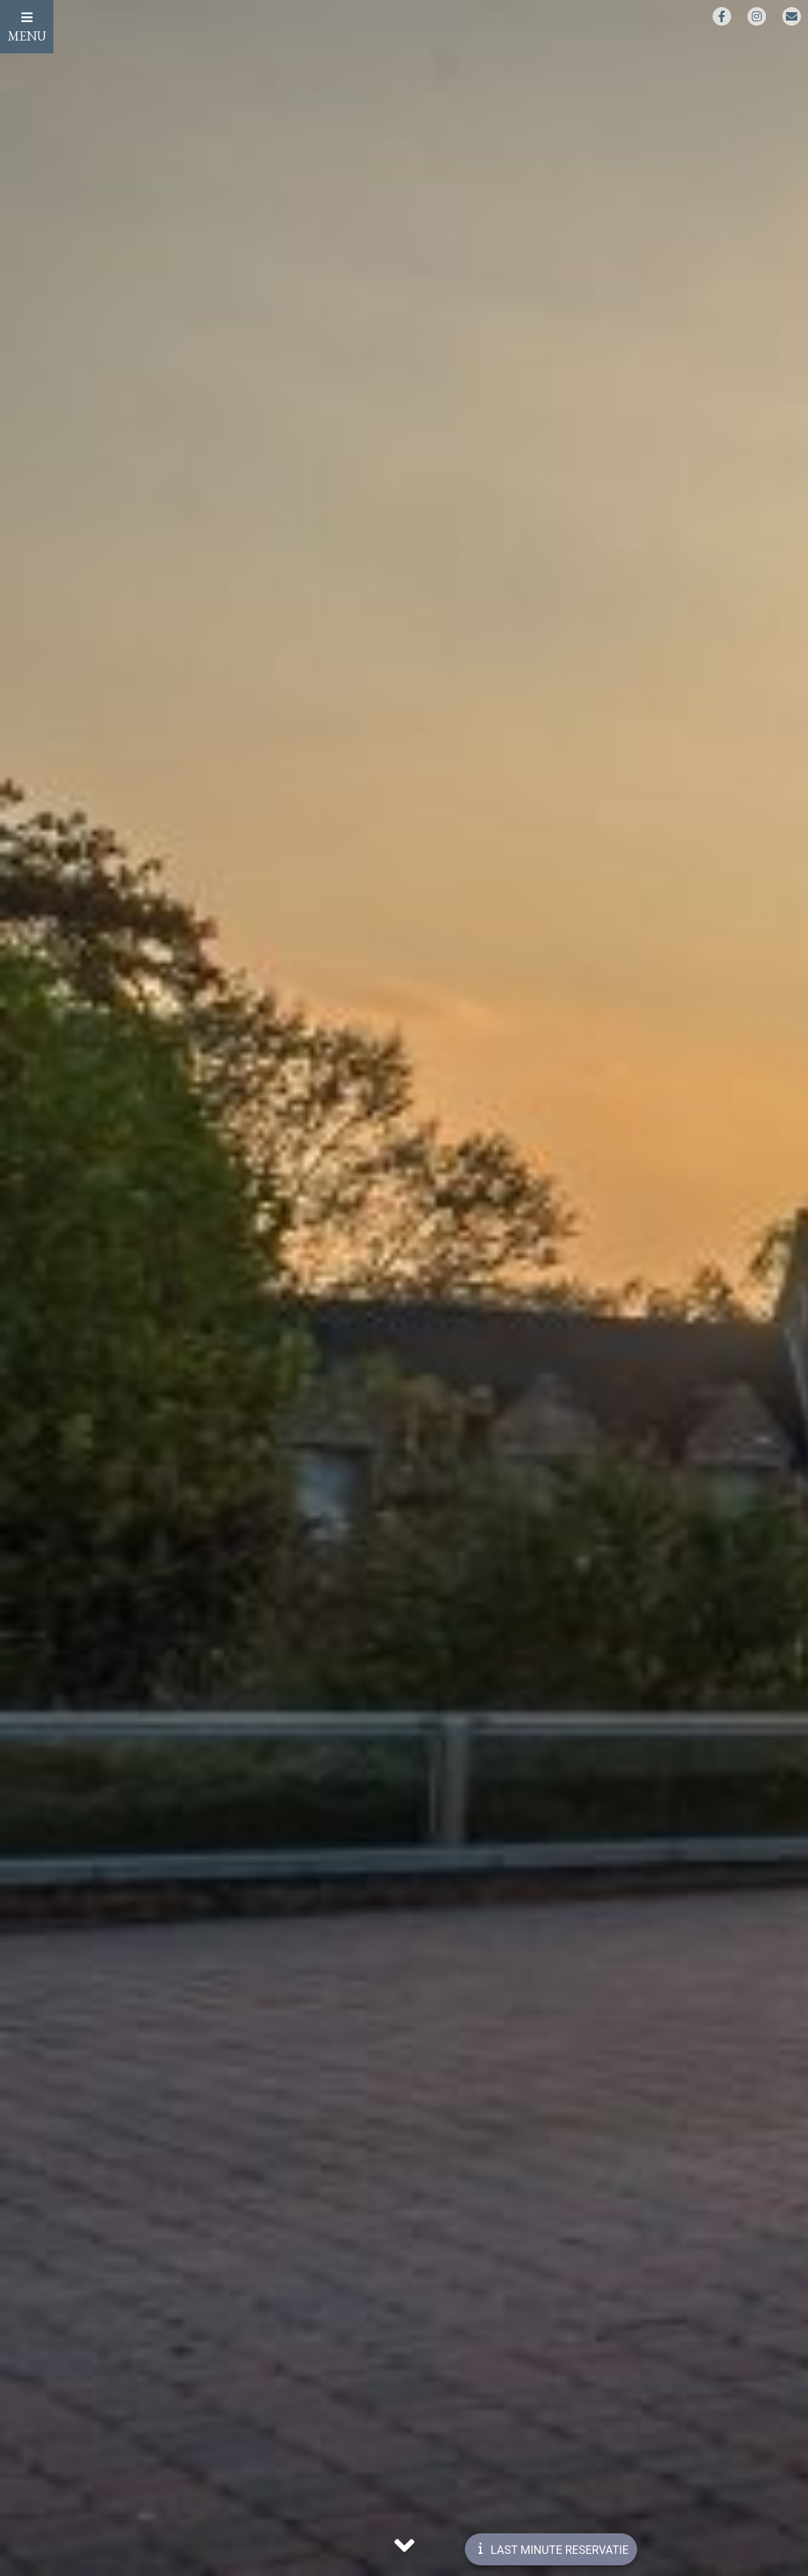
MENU (27, 27)
